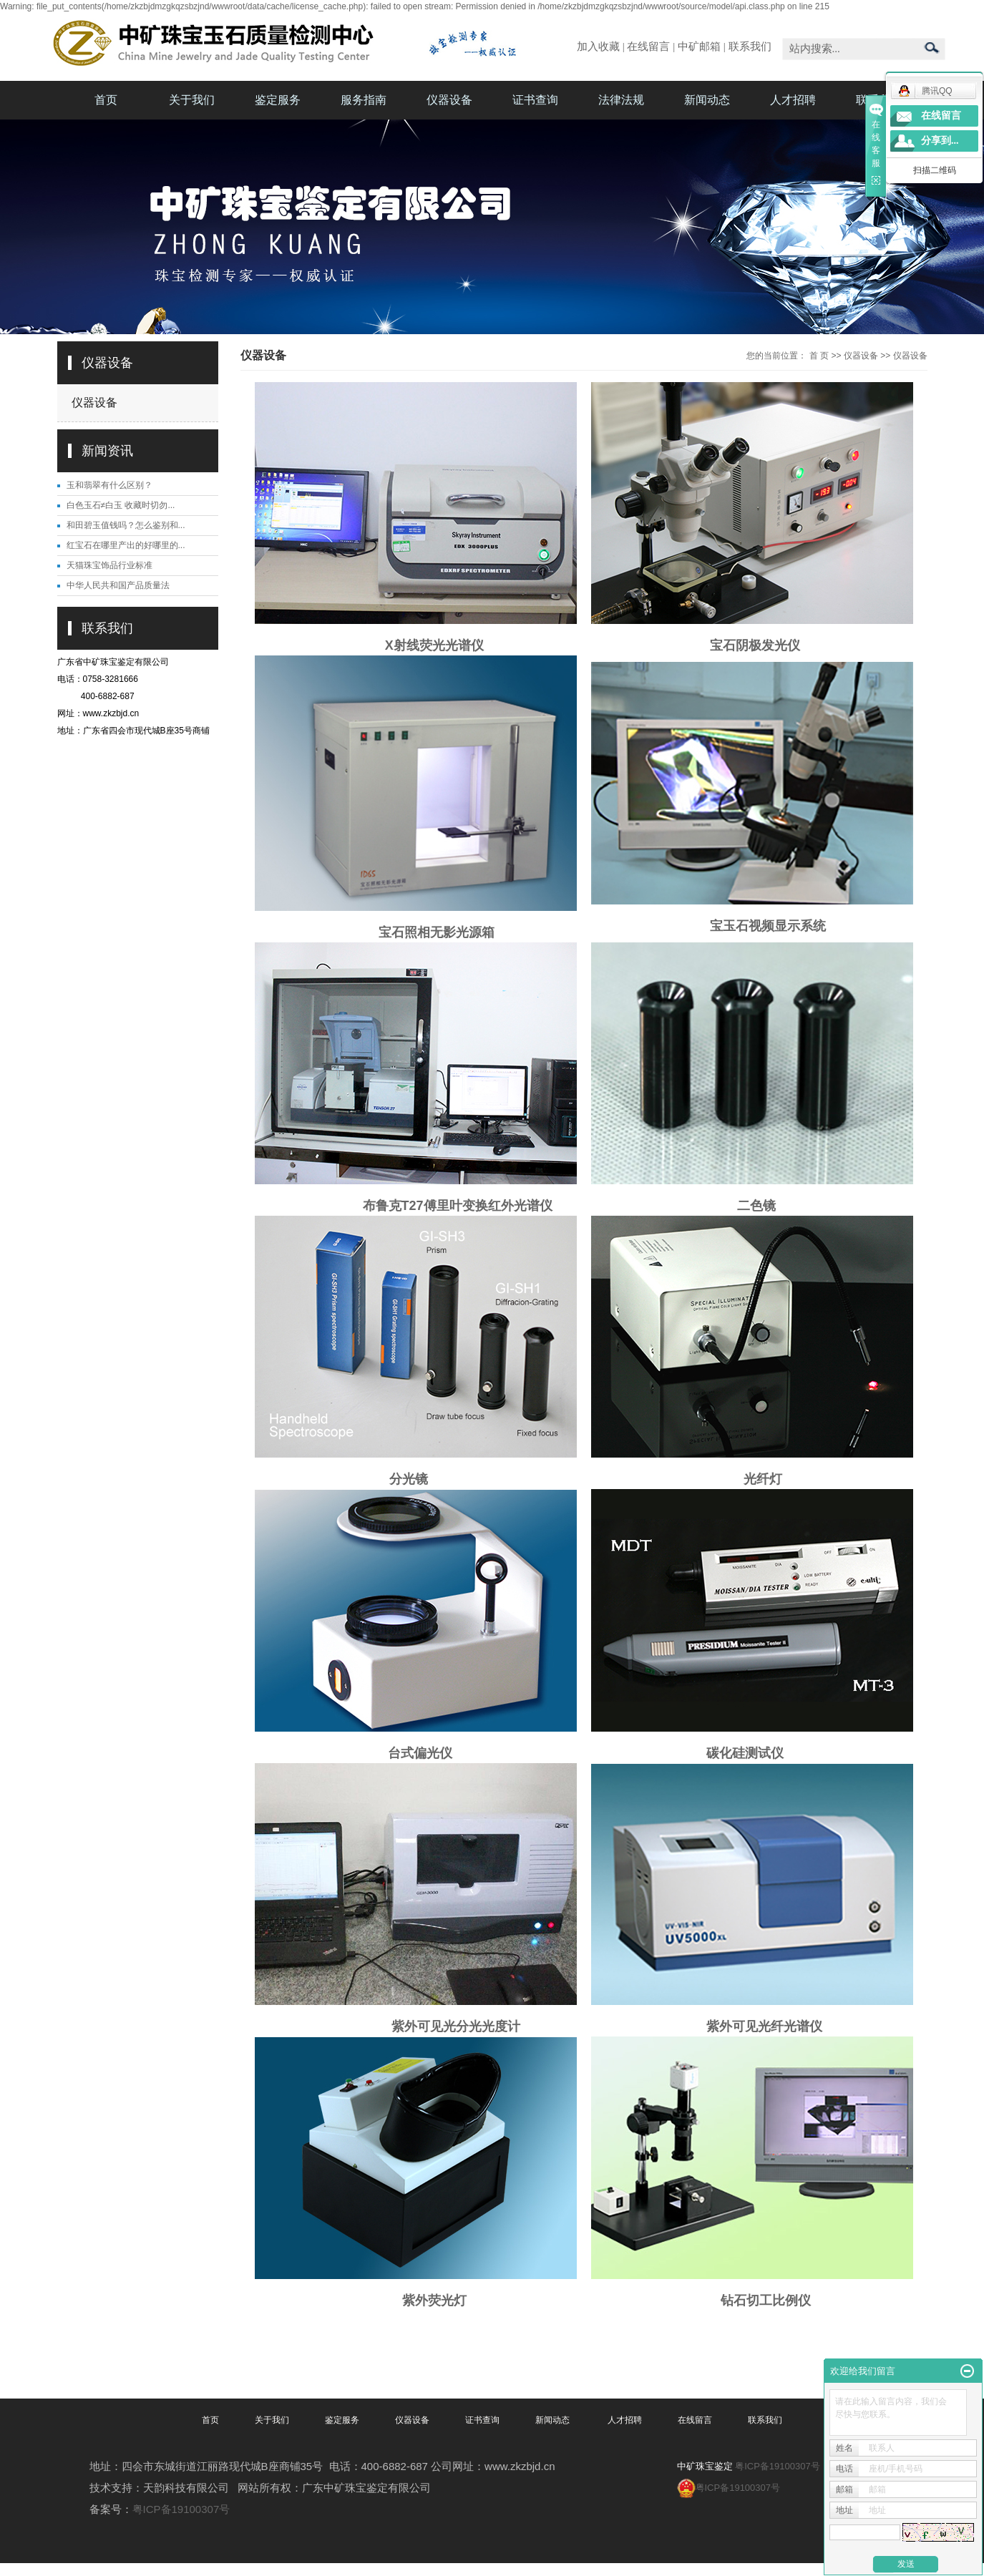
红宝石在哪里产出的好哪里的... (126, 545)
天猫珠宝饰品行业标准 (109, 565)
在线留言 (648, 46)
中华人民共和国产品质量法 (118, 585)
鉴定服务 (278, 100)
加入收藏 (598, 46)
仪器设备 (449, 100)
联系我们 (750, 46)
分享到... (940, 140)
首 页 (819, 356)
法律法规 (621, 100)
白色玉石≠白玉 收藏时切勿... (121, 505)
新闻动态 (707, 100)
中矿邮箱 (699, 46)
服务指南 (363, 100)
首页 (105, 100)
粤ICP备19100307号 (181, 2509)
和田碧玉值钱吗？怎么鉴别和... (126, 525)
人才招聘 (793, 100)
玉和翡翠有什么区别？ (109, 485)
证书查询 (535, 100)
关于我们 (192, 100)
